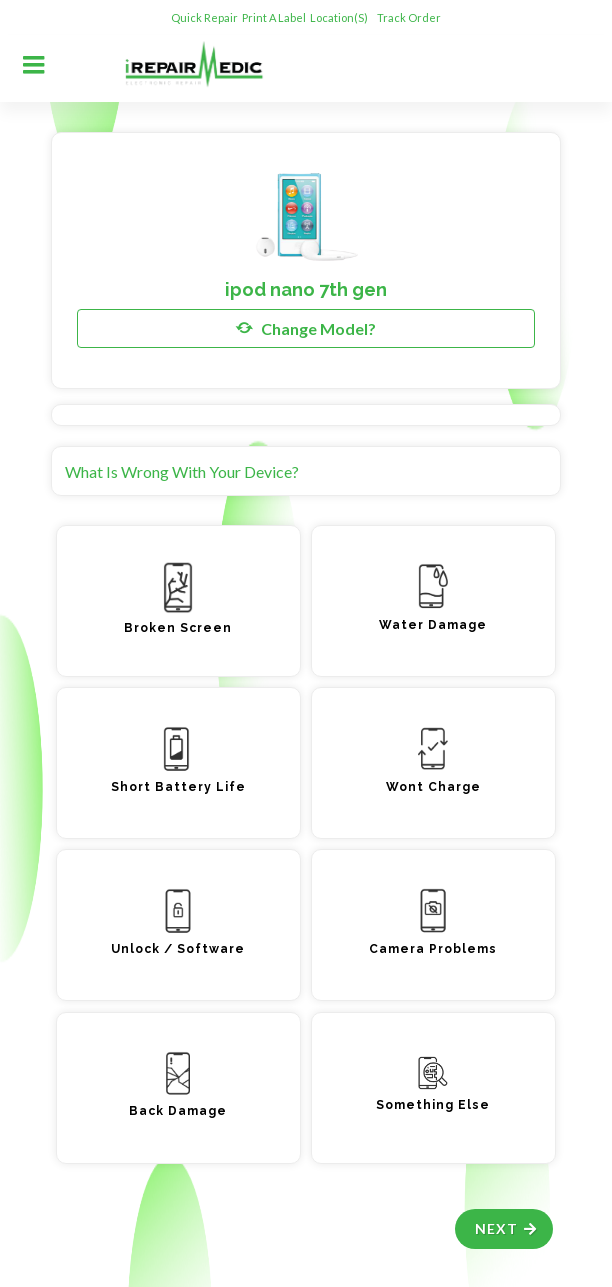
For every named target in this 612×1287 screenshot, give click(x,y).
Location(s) (340, 17)
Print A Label (274, 17)
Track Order (410, 17)
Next (506, 1228)
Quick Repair (204, 17)
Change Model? (306, 328)
